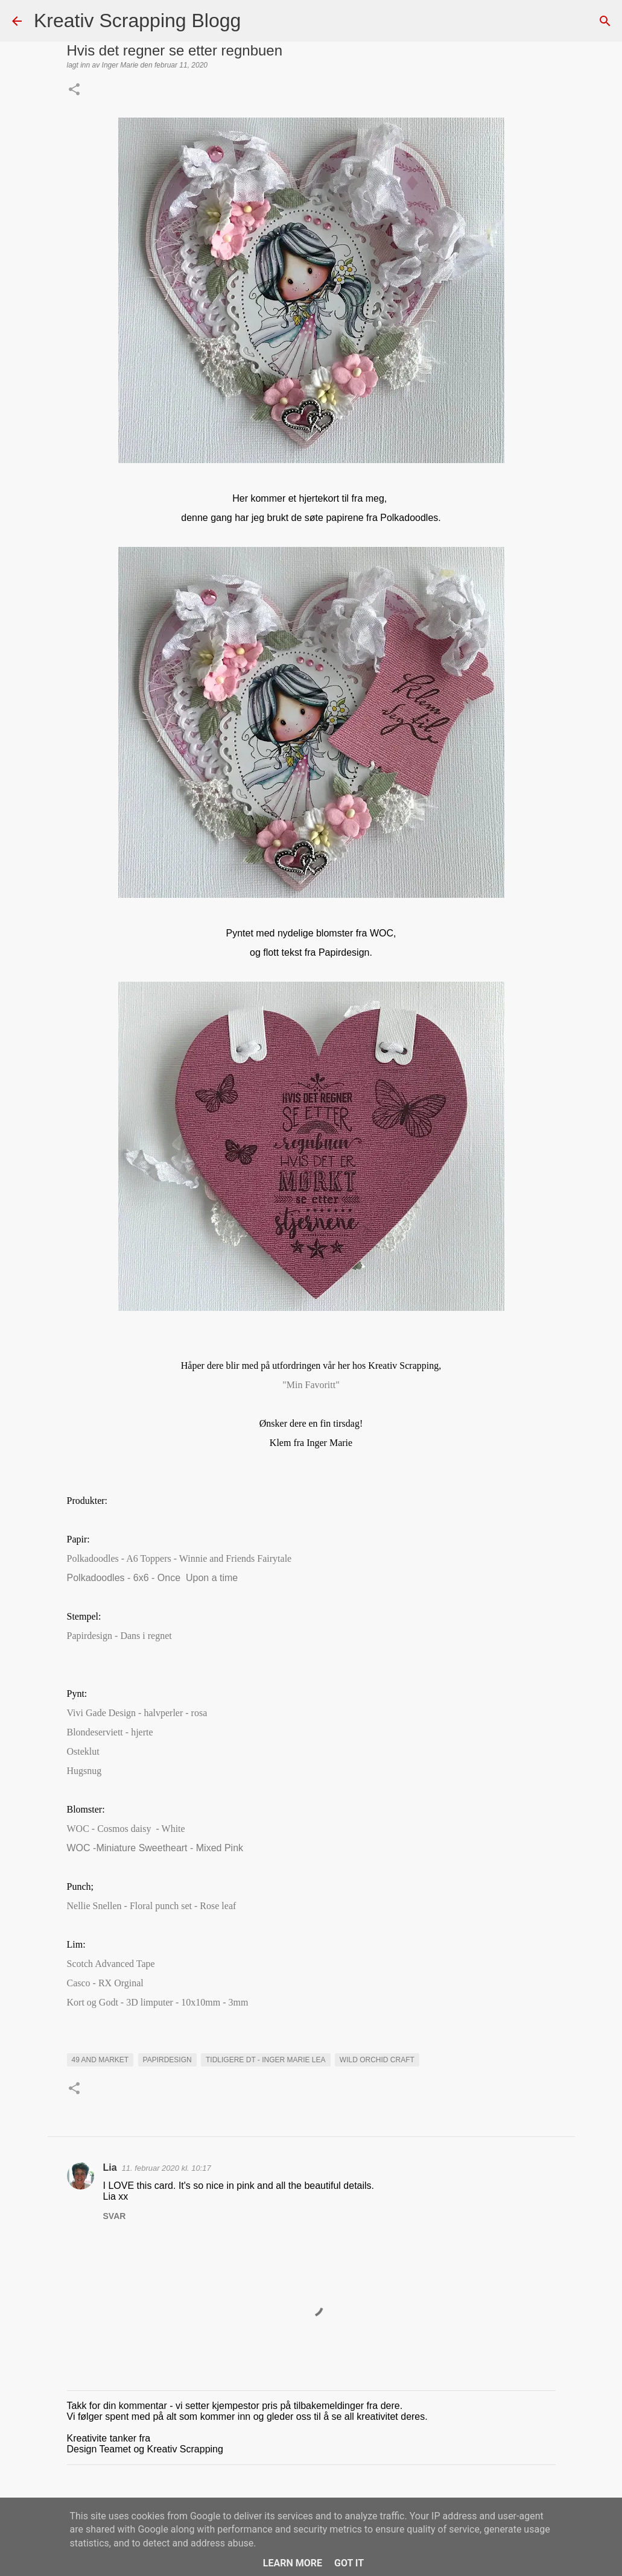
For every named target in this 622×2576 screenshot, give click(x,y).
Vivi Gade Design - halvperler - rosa (137, 1713)
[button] (74, 90)
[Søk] (257, 21)
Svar (114, 2216)
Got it (349, 2563)
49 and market (100, 2060)
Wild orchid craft (377, 2060)
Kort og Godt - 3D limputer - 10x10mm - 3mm (158, 2002)
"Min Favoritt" (310, 1385)
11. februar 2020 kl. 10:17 (166, 2168)
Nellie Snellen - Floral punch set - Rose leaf (151, 1906)
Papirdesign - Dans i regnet (120, 1636)
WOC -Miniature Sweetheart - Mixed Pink (155, 1848)
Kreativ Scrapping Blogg (137, 20)
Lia (110, 2167)
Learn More (292, 2563)
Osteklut (83, 1751)
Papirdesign (167, 2060)
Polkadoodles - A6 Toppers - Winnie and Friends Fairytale (180, 1558)
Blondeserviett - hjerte (110, 1732)
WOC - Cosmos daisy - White (126, 1828)
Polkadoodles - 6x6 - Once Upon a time (152, 1578)
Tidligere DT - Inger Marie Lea (265, 2060)
